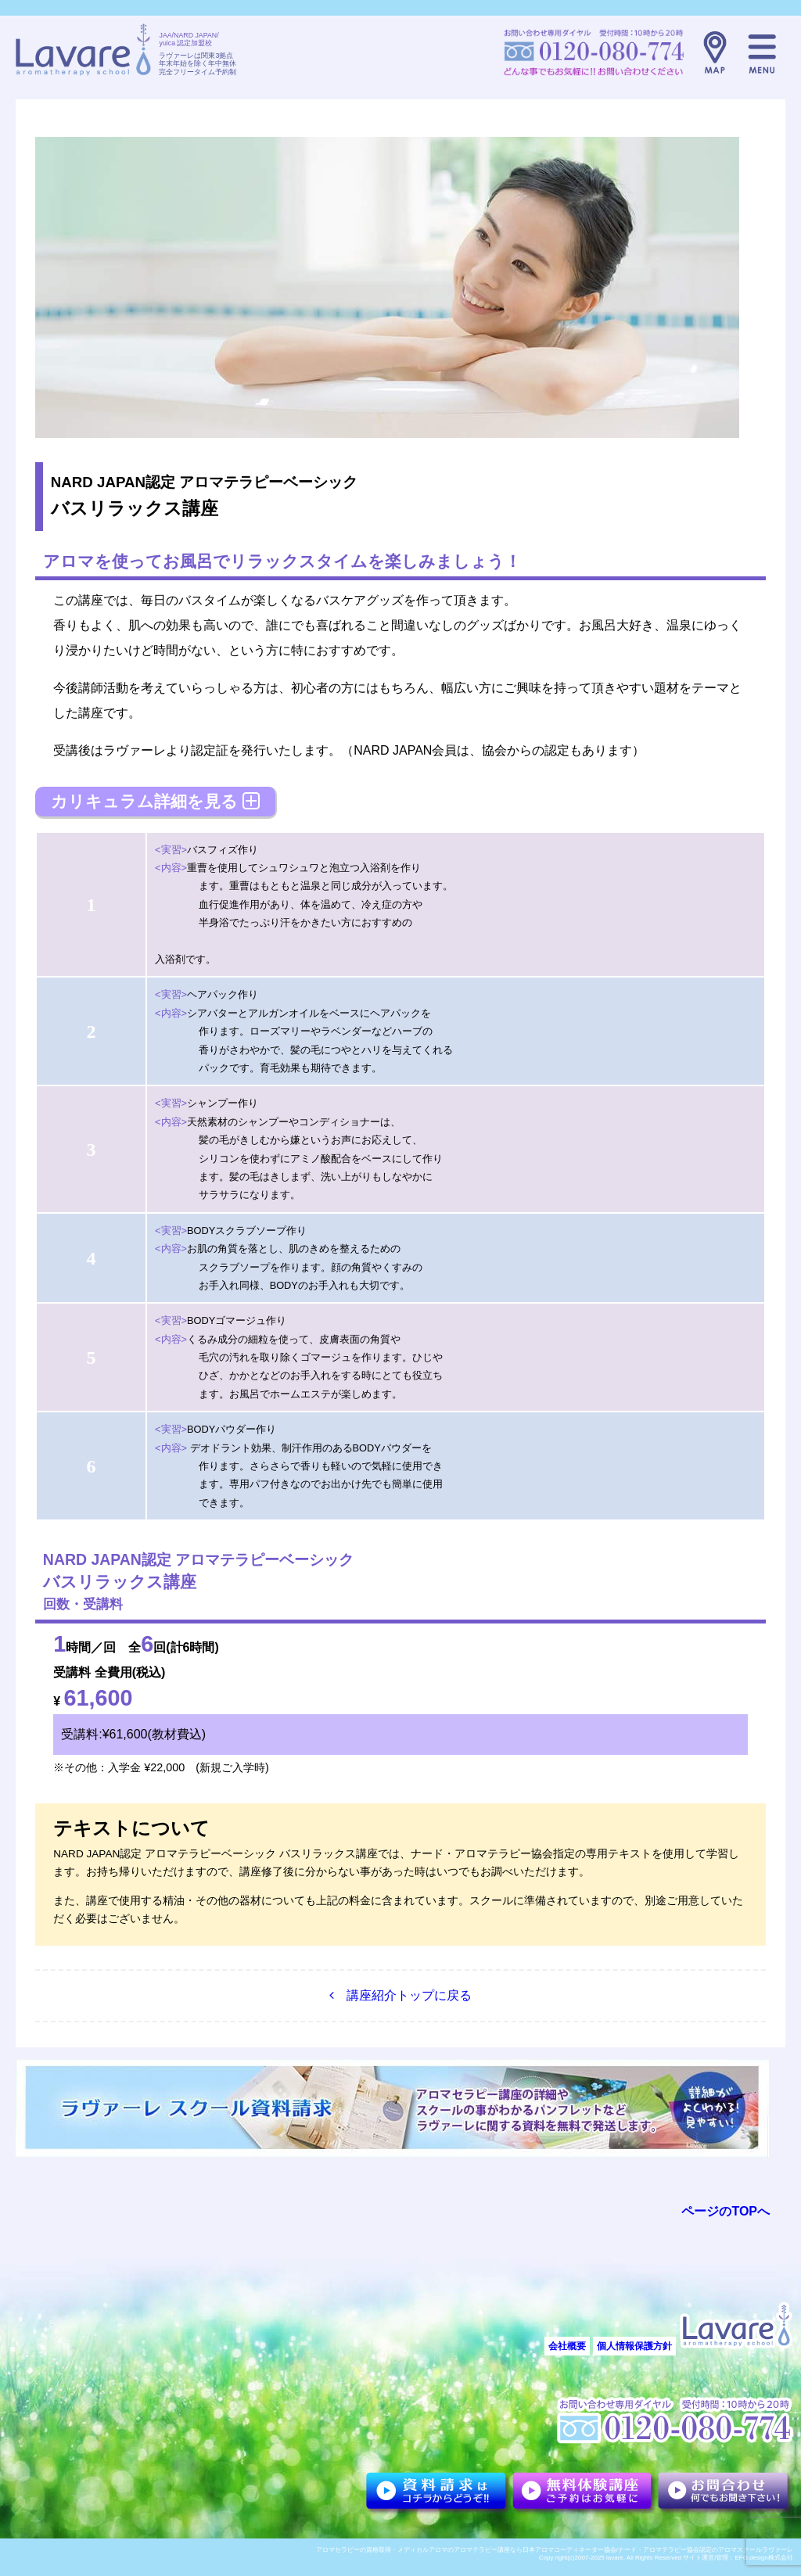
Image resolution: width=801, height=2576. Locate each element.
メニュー (761, 52)
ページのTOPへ (725, 2211)
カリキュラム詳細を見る (155, 801)
